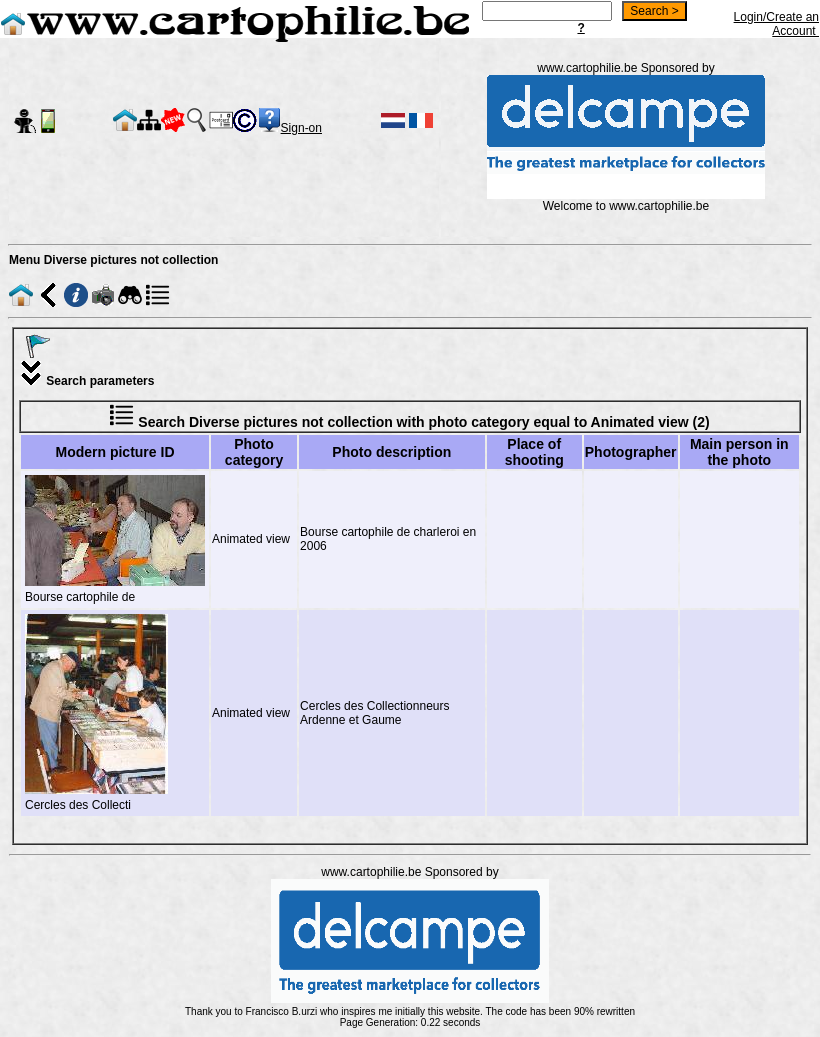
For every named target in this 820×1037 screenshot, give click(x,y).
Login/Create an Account (776, 24)
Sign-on (301, 128)
